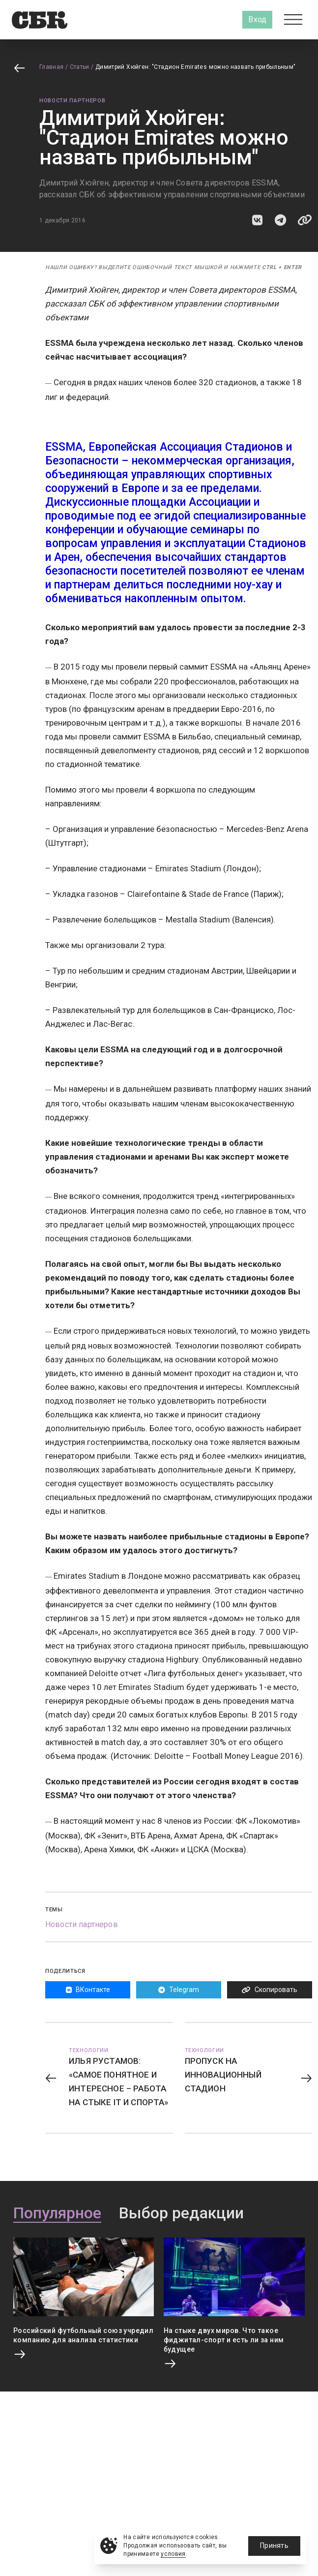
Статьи (79, 66)
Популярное (57, 2213)
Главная (51, 66)
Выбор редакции (181, 2213)
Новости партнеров (72, 100)
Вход (257, 19)
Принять (274, 2545)
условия (173, 2553)
